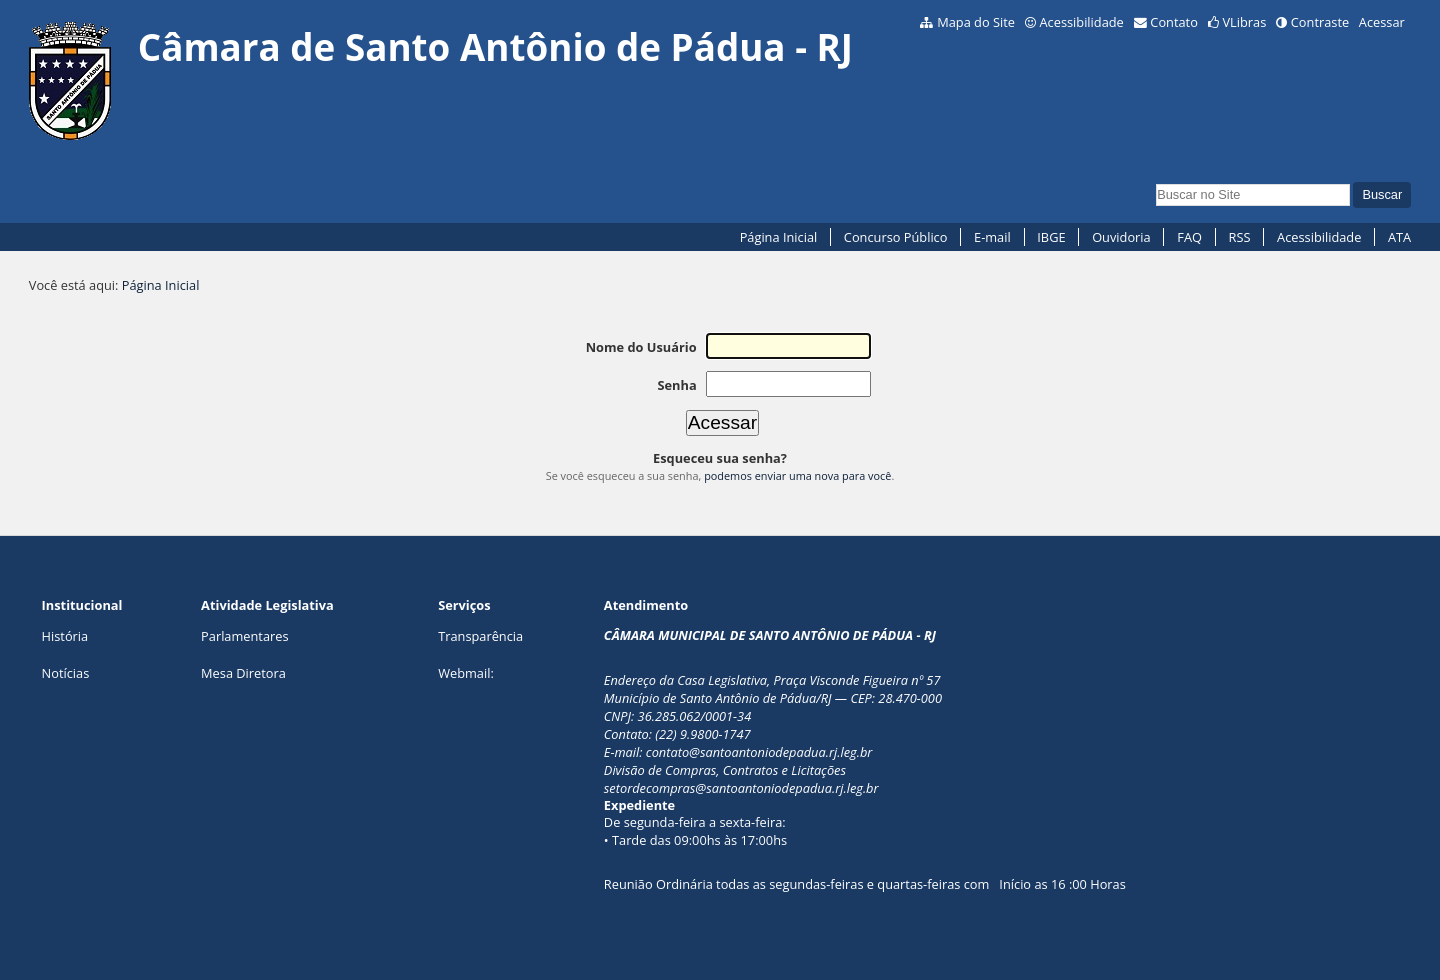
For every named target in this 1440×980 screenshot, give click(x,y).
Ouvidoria (1121, 237)
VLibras (1244, 22)
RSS (1240, 237)
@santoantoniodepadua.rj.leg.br (780, 752)
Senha (676, 385)
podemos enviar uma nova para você (797, 475)
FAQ (1189, 237)
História (65, 636)
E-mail (992, 237)
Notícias (66, 673)
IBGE (1051, 237)
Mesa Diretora (243, 673)
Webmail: (466, 673)
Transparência (480, 636)
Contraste (1320, 22)
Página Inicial (779, 237)
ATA (1399, 237)
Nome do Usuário (641, 347)
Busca (1155, 181)
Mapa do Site (976, 22)
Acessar (1382, 22)
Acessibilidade (1081, 22)
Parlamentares (244, 636)
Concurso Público (896, 237)
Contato (1174, 22)
